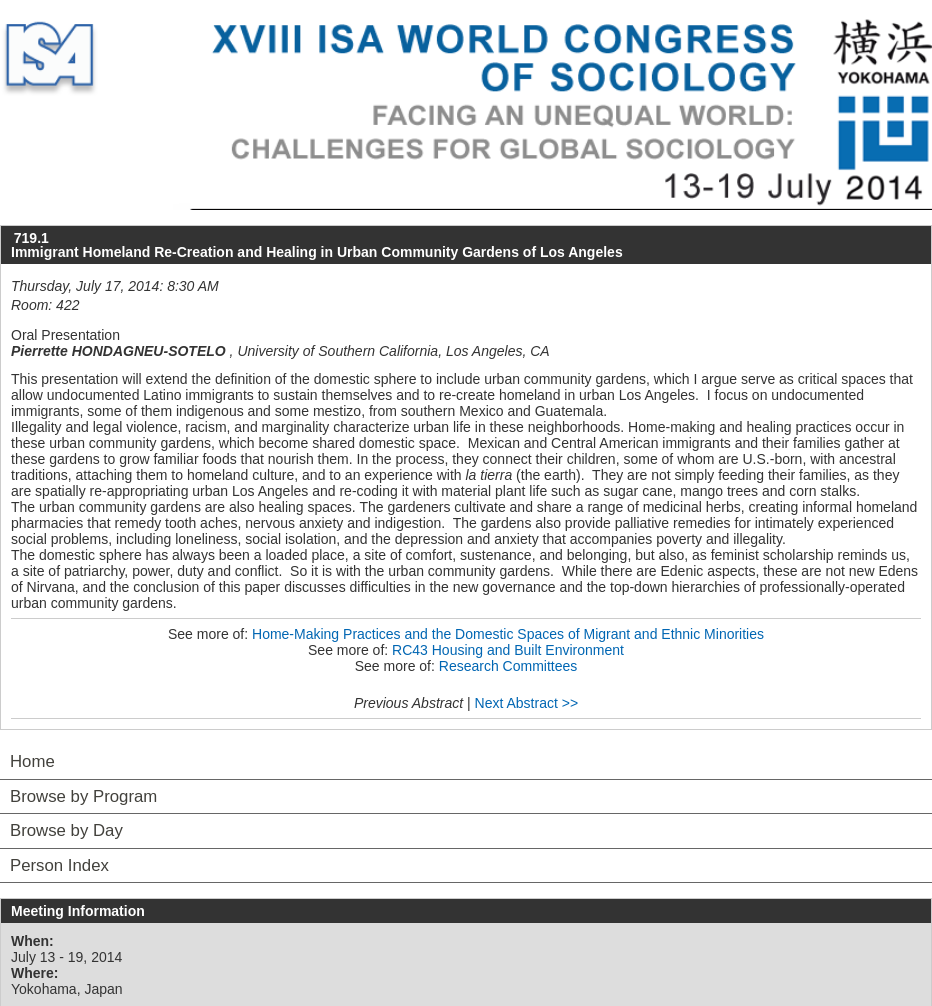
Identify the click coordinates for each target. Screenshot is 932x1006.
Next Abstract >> (527, 703)
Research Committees (508, 666)
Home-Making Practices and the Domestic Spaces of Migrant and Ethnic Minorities (508, 634)
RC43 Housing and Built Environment (508, 650)
